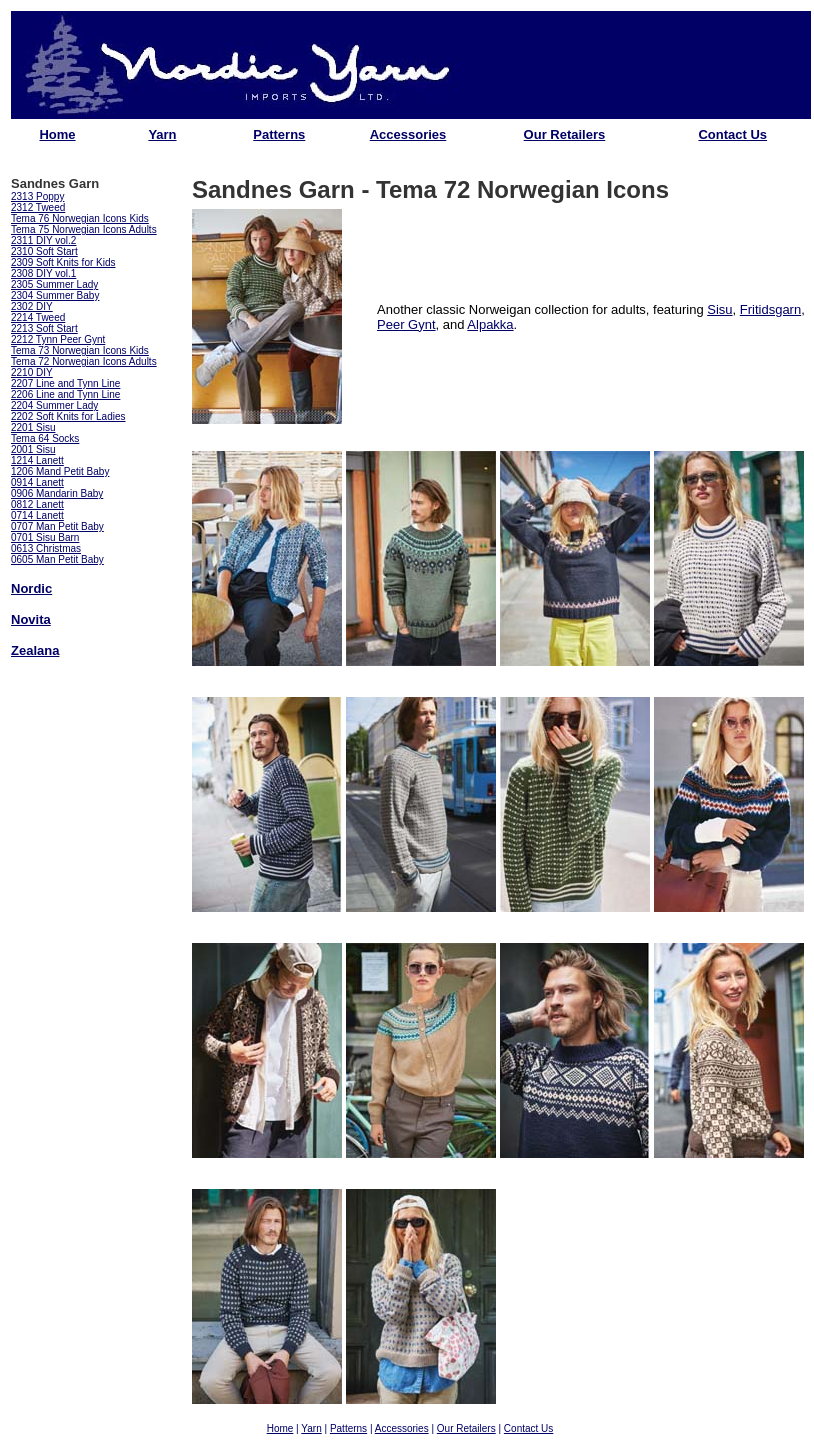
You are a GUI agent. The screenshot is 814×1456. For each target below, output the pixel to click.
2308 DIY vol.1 (43, 273)
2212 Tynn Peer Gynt (58, 339)
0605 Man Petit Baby (57, 559)
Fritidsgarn (770, 309)
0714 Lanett (37, 515)
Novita (31, 619)
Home (57, 134)
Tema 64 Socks (45, 438)
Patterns (279, 134)
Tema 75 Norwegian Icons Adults (84, 229)
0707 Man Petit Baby (57, 526)
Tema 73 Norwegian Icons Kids (80, 350)
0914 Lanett (37, 482)
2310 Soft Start (44, 251)
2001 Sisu (33, 449)
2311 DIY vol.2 (43, 240)
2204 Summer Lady (54, 405)
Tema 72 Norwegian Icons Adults (84, 361)
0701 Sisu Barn (45, 537)
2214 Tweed (38, 317)
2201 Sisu (33, 427)
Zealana (35, 650)
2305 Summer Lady (54, 284)
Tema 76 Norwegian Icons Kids (80, 218)
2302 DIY (32, 306)
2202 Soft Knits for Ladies (68, 416)
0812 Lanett (37, 504)
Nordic (31, 588)
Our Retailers (565, 134)
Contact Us (732, 134)
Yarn (162, 134)
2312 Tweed (38, 207)
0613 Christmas (46, 548)
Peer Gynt (406, 324)
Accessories (408, 134)
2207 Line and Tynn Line (65, 383)
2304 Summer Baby (55, 295)
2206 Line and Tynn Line (65, 394)
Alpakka (490, 324)
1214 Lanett (37, 460)
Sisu (719, 309)
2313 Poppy (37, 196)
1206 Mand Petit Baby (60, 471)
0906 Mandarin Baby (57, 493)
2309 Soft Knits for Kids (63, 262)
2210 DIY (32, 372)
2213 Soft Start (44, 328)
